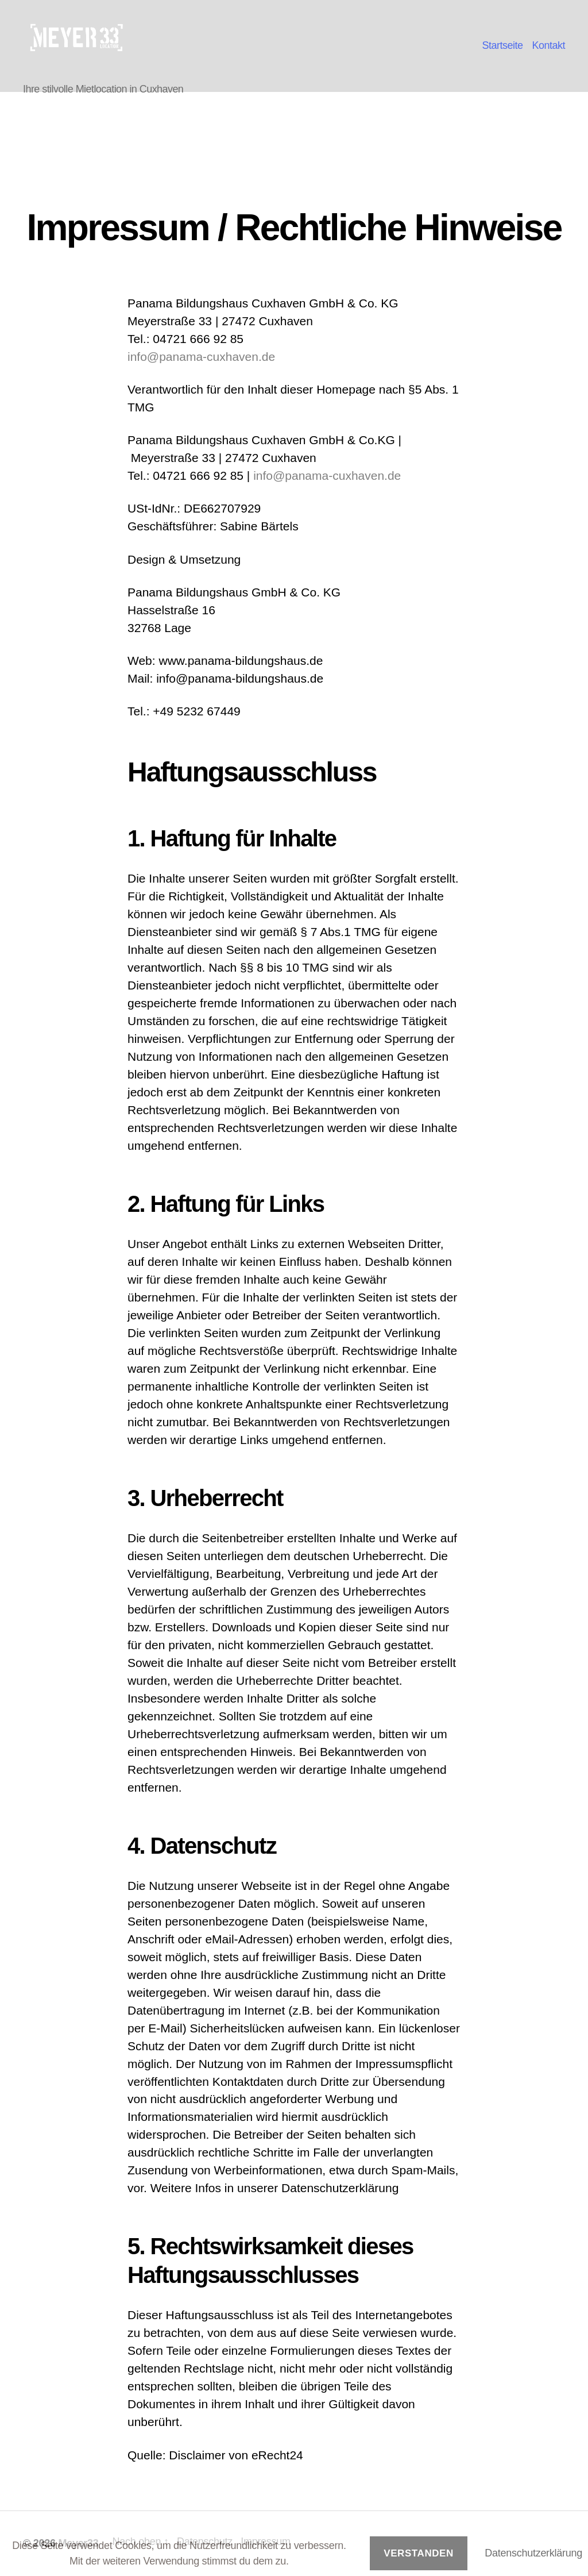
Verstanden (419, 2553)
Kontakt (548, 45)
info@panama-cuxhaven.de (201, 356)
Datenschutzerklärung (533, 2553)
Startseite (502, 45)
